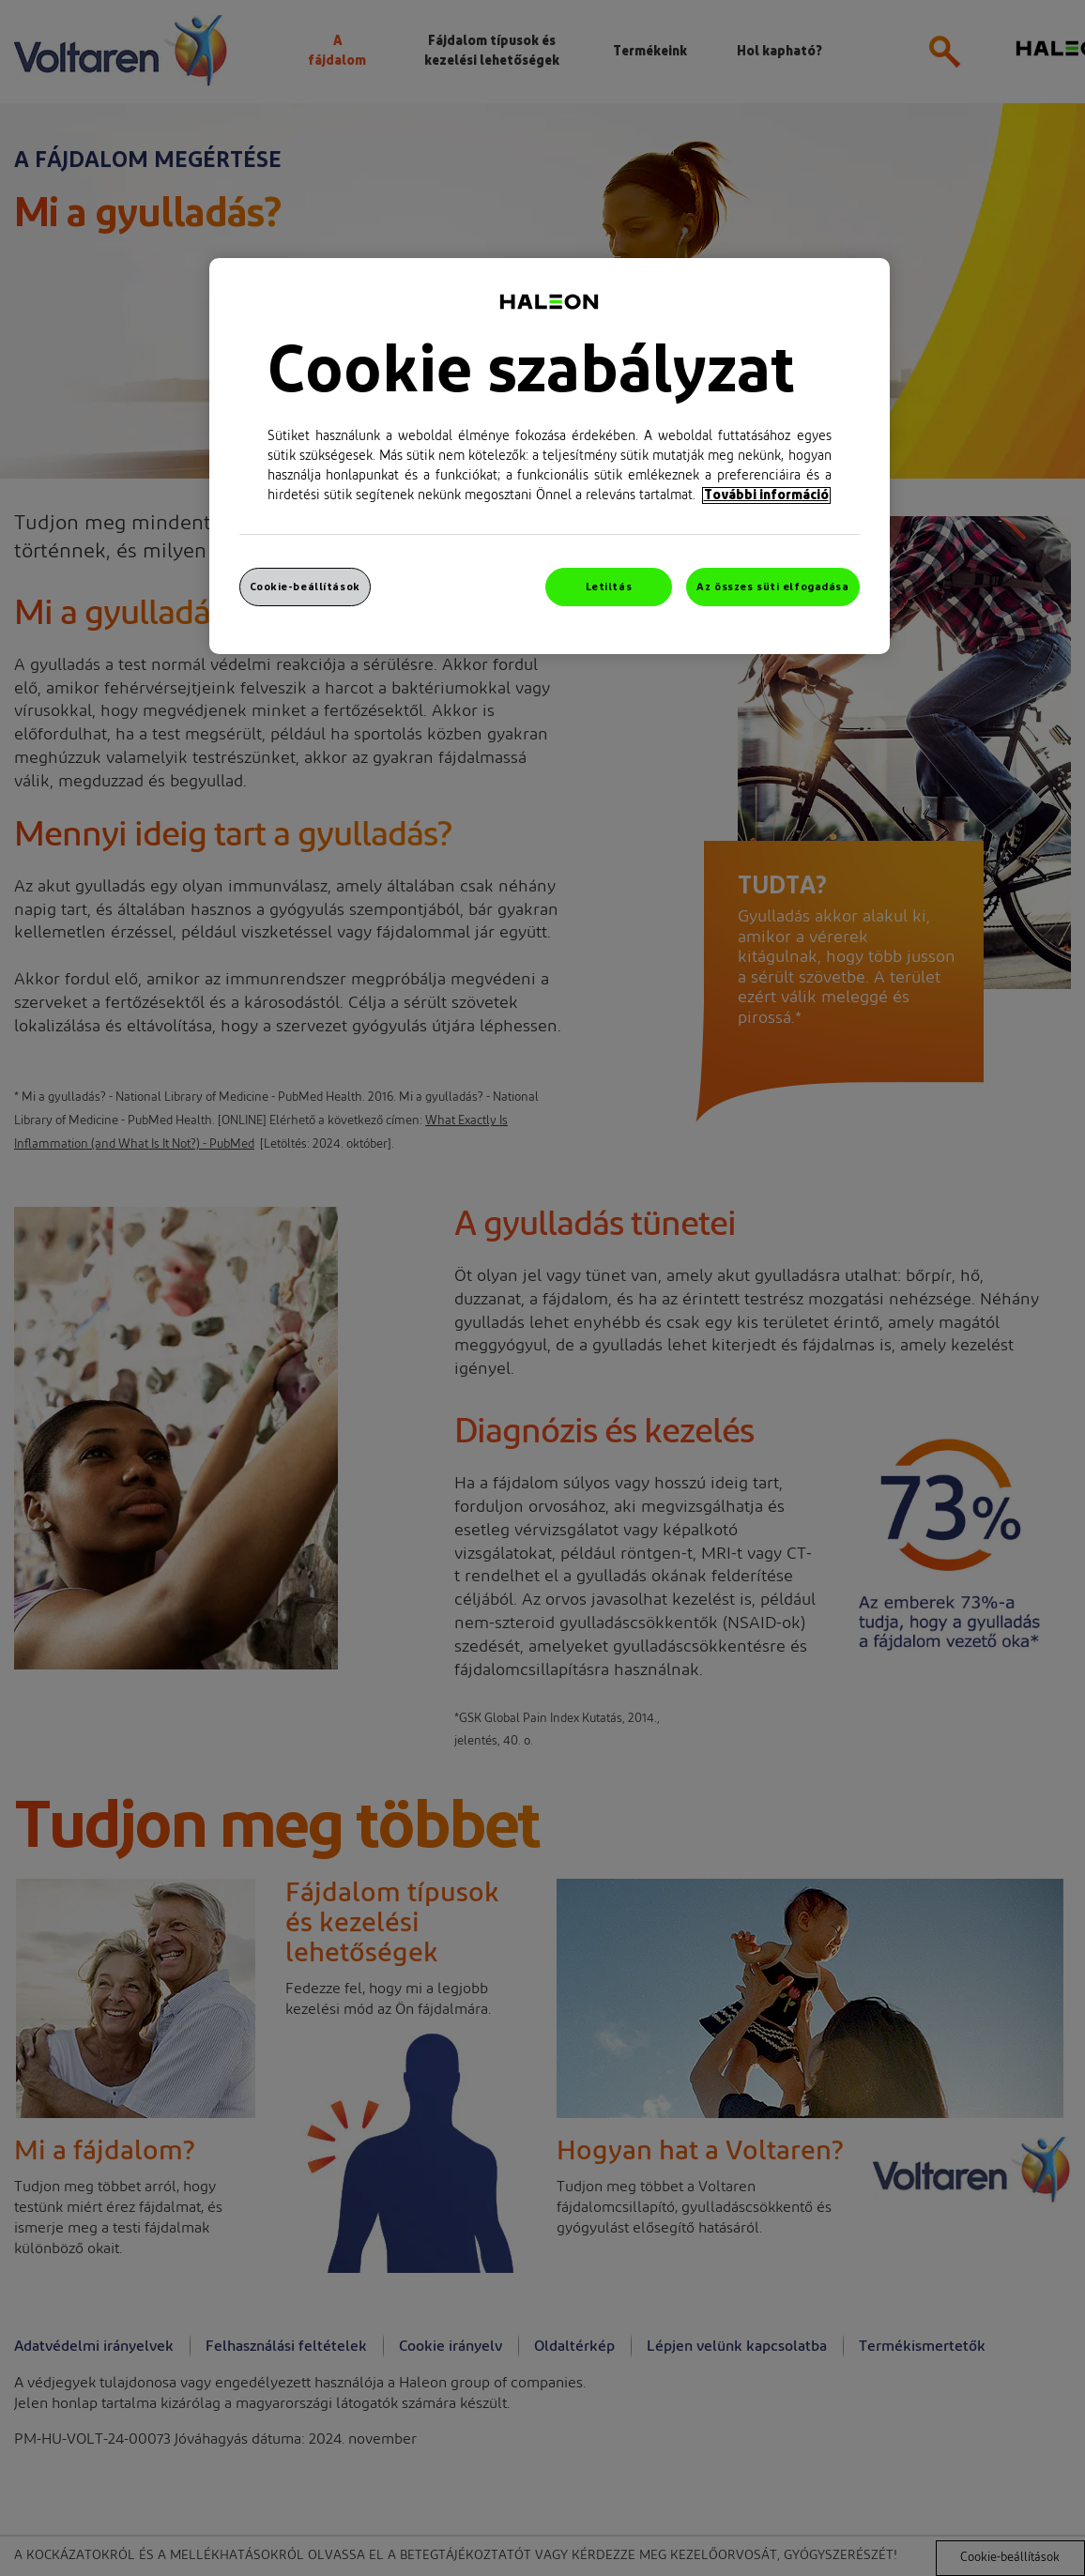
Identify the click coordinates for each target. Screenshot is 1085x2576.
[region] (549, 456)
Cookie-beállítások (305, 587)
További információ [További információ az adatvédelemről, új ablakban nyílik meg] (766, 495)
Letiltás (609, 587)
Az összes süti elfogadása (772, 587)
